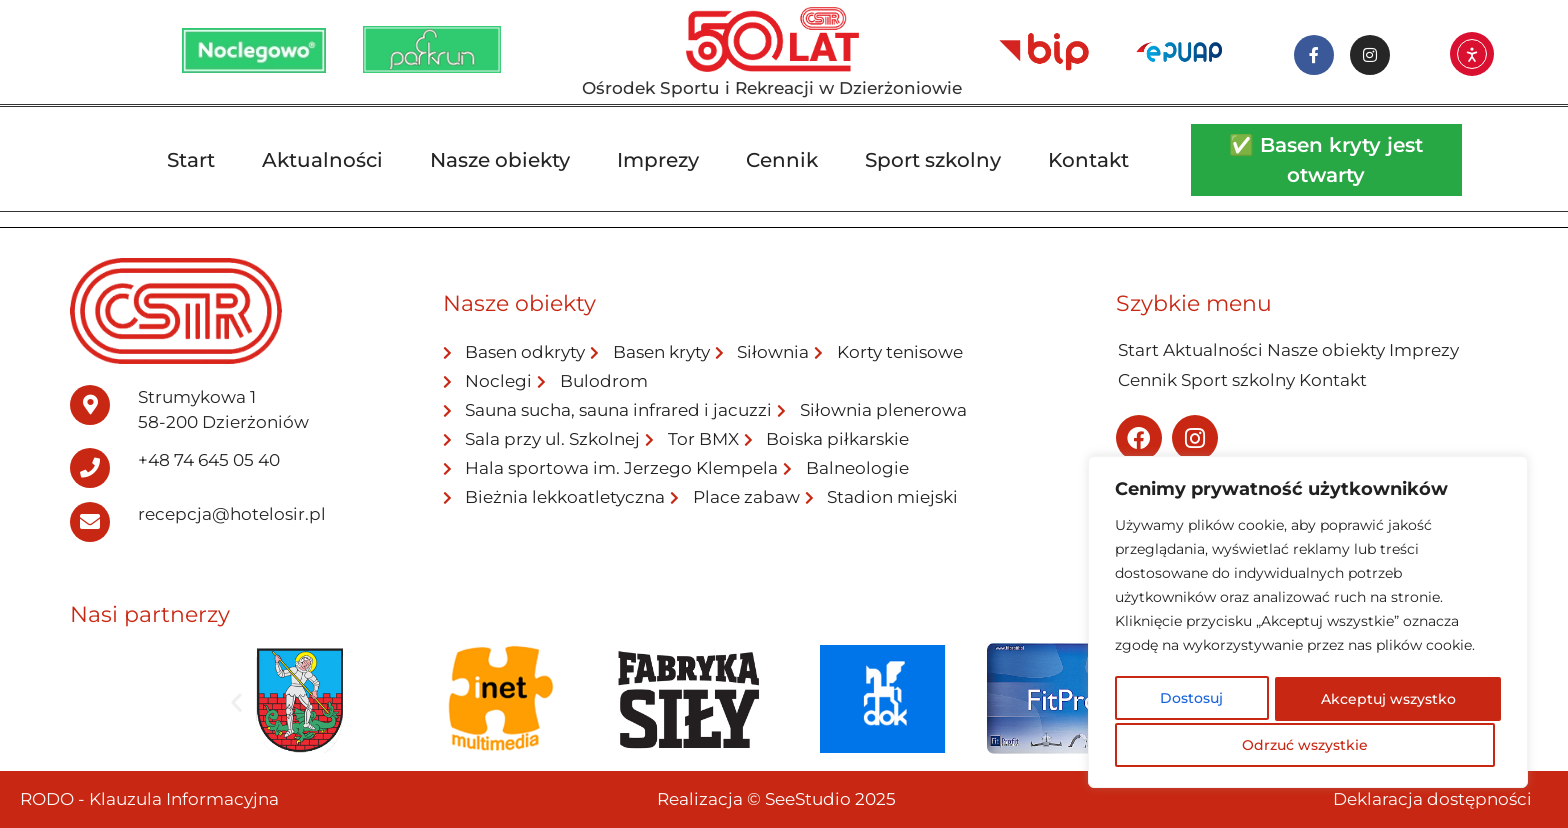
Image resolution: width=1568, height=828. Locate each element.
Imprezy (658, 160)
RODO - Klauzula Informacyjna (149, 799)
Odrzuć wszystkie (1385, 701)
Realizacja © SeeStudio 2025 (776, 799)
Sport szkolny (933, 160)
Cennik (782, 160)
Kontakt (1088, 160)
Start (191, 160)
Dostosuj (1191, 701)
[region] (1308, 625)
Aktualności (322, 160)
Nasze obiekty (500, 160)
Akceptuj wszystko (1308, 745)
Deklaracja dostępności (1432, 799)
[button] (236, 702)
